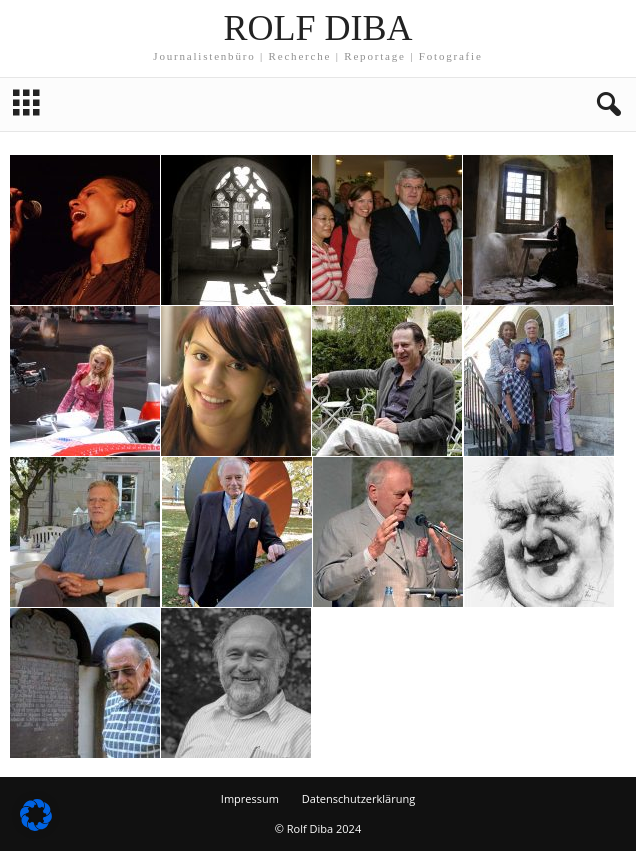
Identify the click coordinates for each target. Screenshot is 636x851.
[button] (605, 105)
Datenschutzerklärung (358, 798)
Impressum (250, 798)
